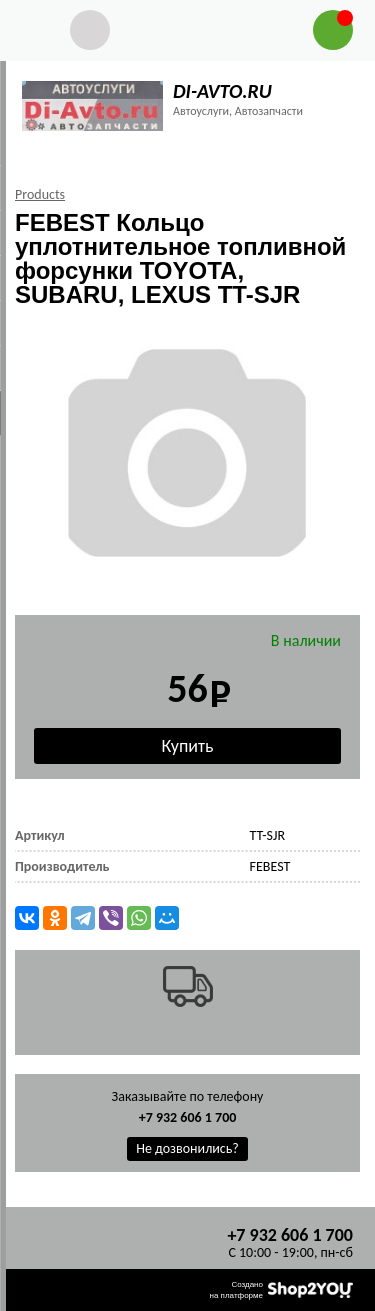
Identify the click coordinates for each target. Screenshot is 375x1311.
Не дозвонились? (187, 1148)
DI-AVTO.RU (222, 91)
